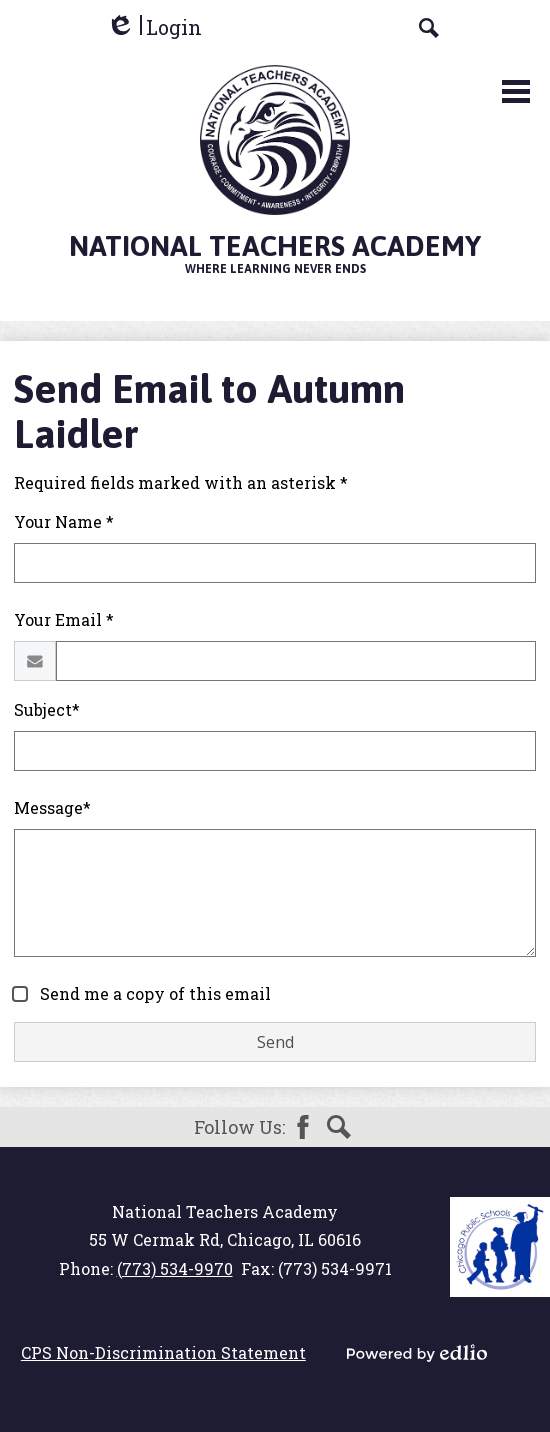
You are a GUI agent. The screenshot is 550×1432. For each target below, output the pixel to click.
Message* (52, 807)
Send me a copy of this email (153, 993)
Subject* (47, 709)
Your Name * (64, 521)
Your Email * (64, 619)
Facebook (303, 1127)
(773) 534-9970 (175, 1268)
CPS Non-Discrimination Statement (163, 1352)
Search (339, 1127)
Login (154, 27)
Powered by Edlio (417, 1353)
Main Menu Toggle (516, 91)
